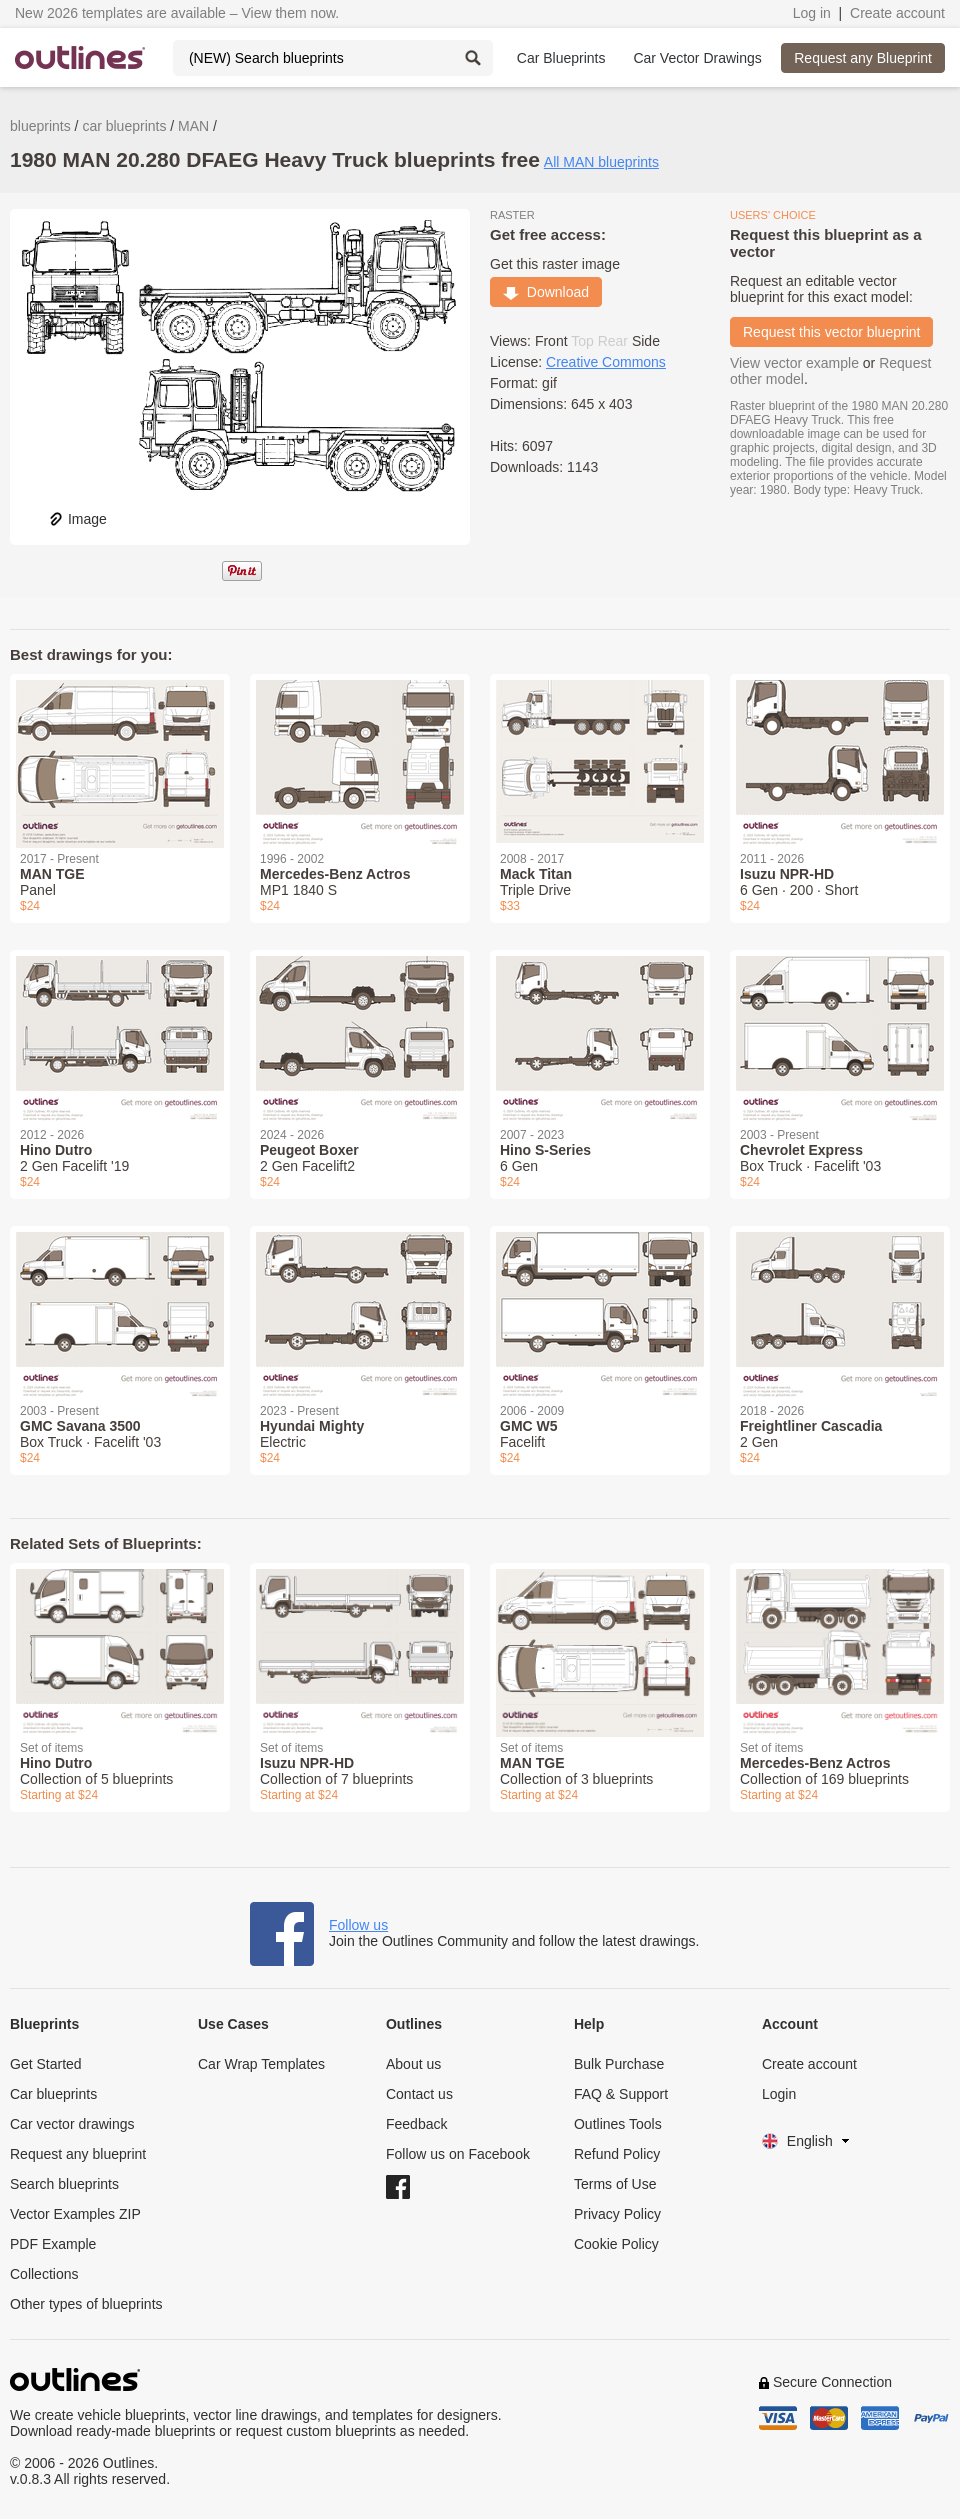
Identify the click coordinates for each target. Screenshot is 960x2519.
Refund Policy (617, 2154)
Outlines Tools (618, 2124)
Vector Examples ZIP (75, 2214)
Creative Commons (606, 362)
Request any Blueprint (863, 58)
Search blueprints (64, 2184)
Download (546, 292)
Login (779, 2094)
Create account (897, 13)
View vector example (794, 363)
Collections (44, 2274)
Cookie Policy (616, 2244)
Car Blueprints (561, 58)
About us (413, 2064)
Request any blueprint (78, 2154)
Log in (812, 13)
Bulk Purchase (619, 2064)
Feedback (416, 2124)
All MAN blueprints (601, 162)
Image (77, 519)
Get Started (46, 2064)
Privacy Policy (617, 2214)
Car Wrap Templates (261, 2064)
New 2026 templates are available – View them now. (177, 13)
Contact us (419, 2094)
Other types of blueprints (86, 2304)
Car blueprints (53, 2094)
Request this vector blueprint (831, 332)
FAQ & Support (621, 2094)
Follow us (358, 1925)
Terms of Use (615, 2184)
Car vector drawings (72, 2124)
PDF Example (53, 2244)
